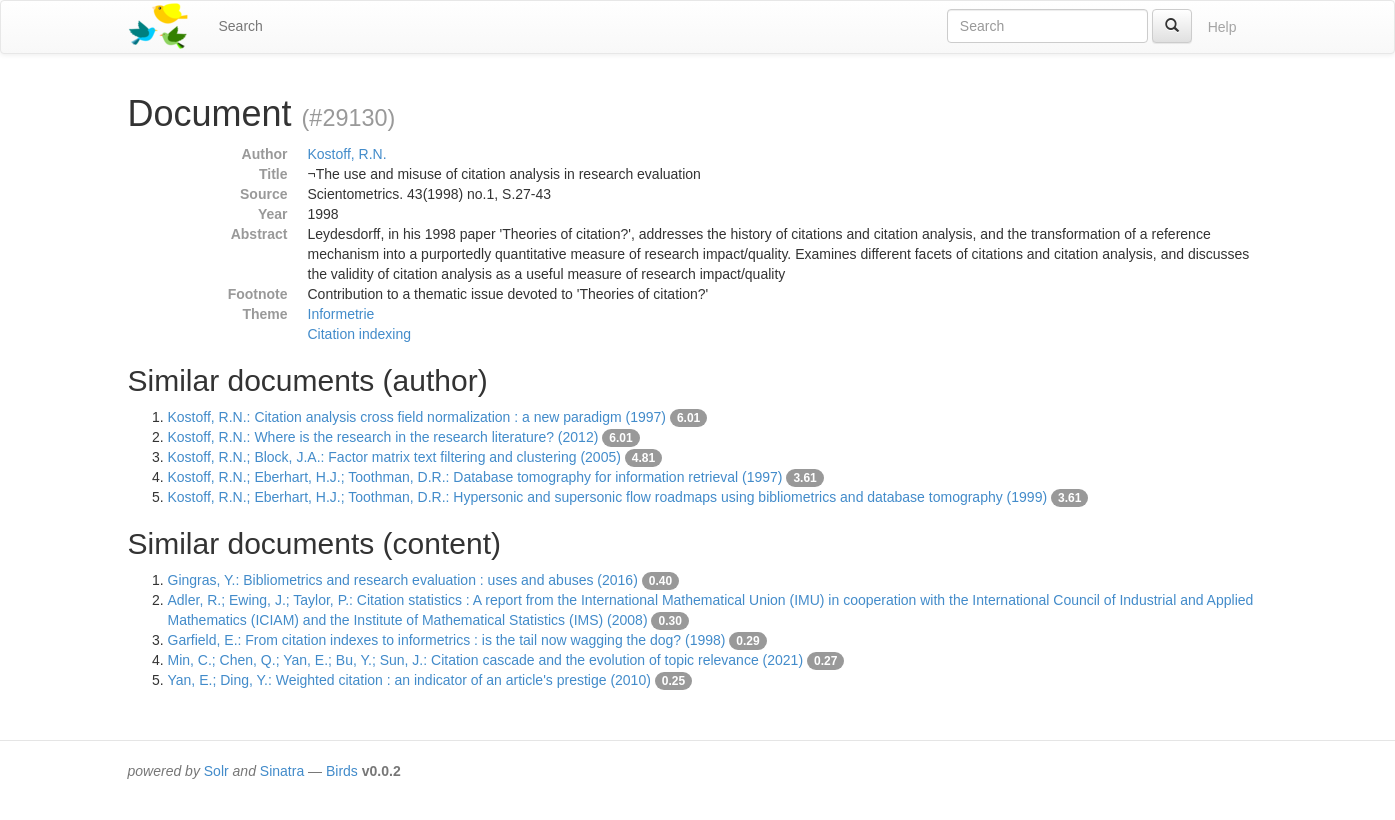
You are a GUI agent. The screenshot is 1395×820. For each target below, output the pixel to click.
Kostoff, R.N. (347, 154)
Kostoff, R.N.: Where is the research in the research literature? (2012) (383, 437)
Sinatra (282, 771)
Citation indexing (360, 334)
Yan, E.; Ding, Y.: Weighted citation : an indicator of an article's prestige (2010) (409, 680)
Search (241, 26)
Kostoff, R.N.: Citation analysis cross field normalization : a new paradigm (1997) (417, 417)
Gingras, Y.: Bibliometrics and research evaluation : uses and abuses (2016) (403, 580)
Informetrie (341, 314)
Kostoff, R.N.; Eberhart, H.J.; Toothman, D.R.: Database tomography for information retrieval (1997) (475, 477)
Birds (342, 771)
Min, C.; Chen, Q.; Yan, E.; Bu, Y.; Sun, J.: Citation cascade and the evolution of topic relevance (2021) (486, 660)
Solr (216, 771)
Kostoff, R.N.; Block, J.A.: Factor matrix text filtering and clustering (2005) (394, 457)
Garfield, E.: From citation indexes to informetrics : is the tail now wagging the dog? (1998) (447, 640)
